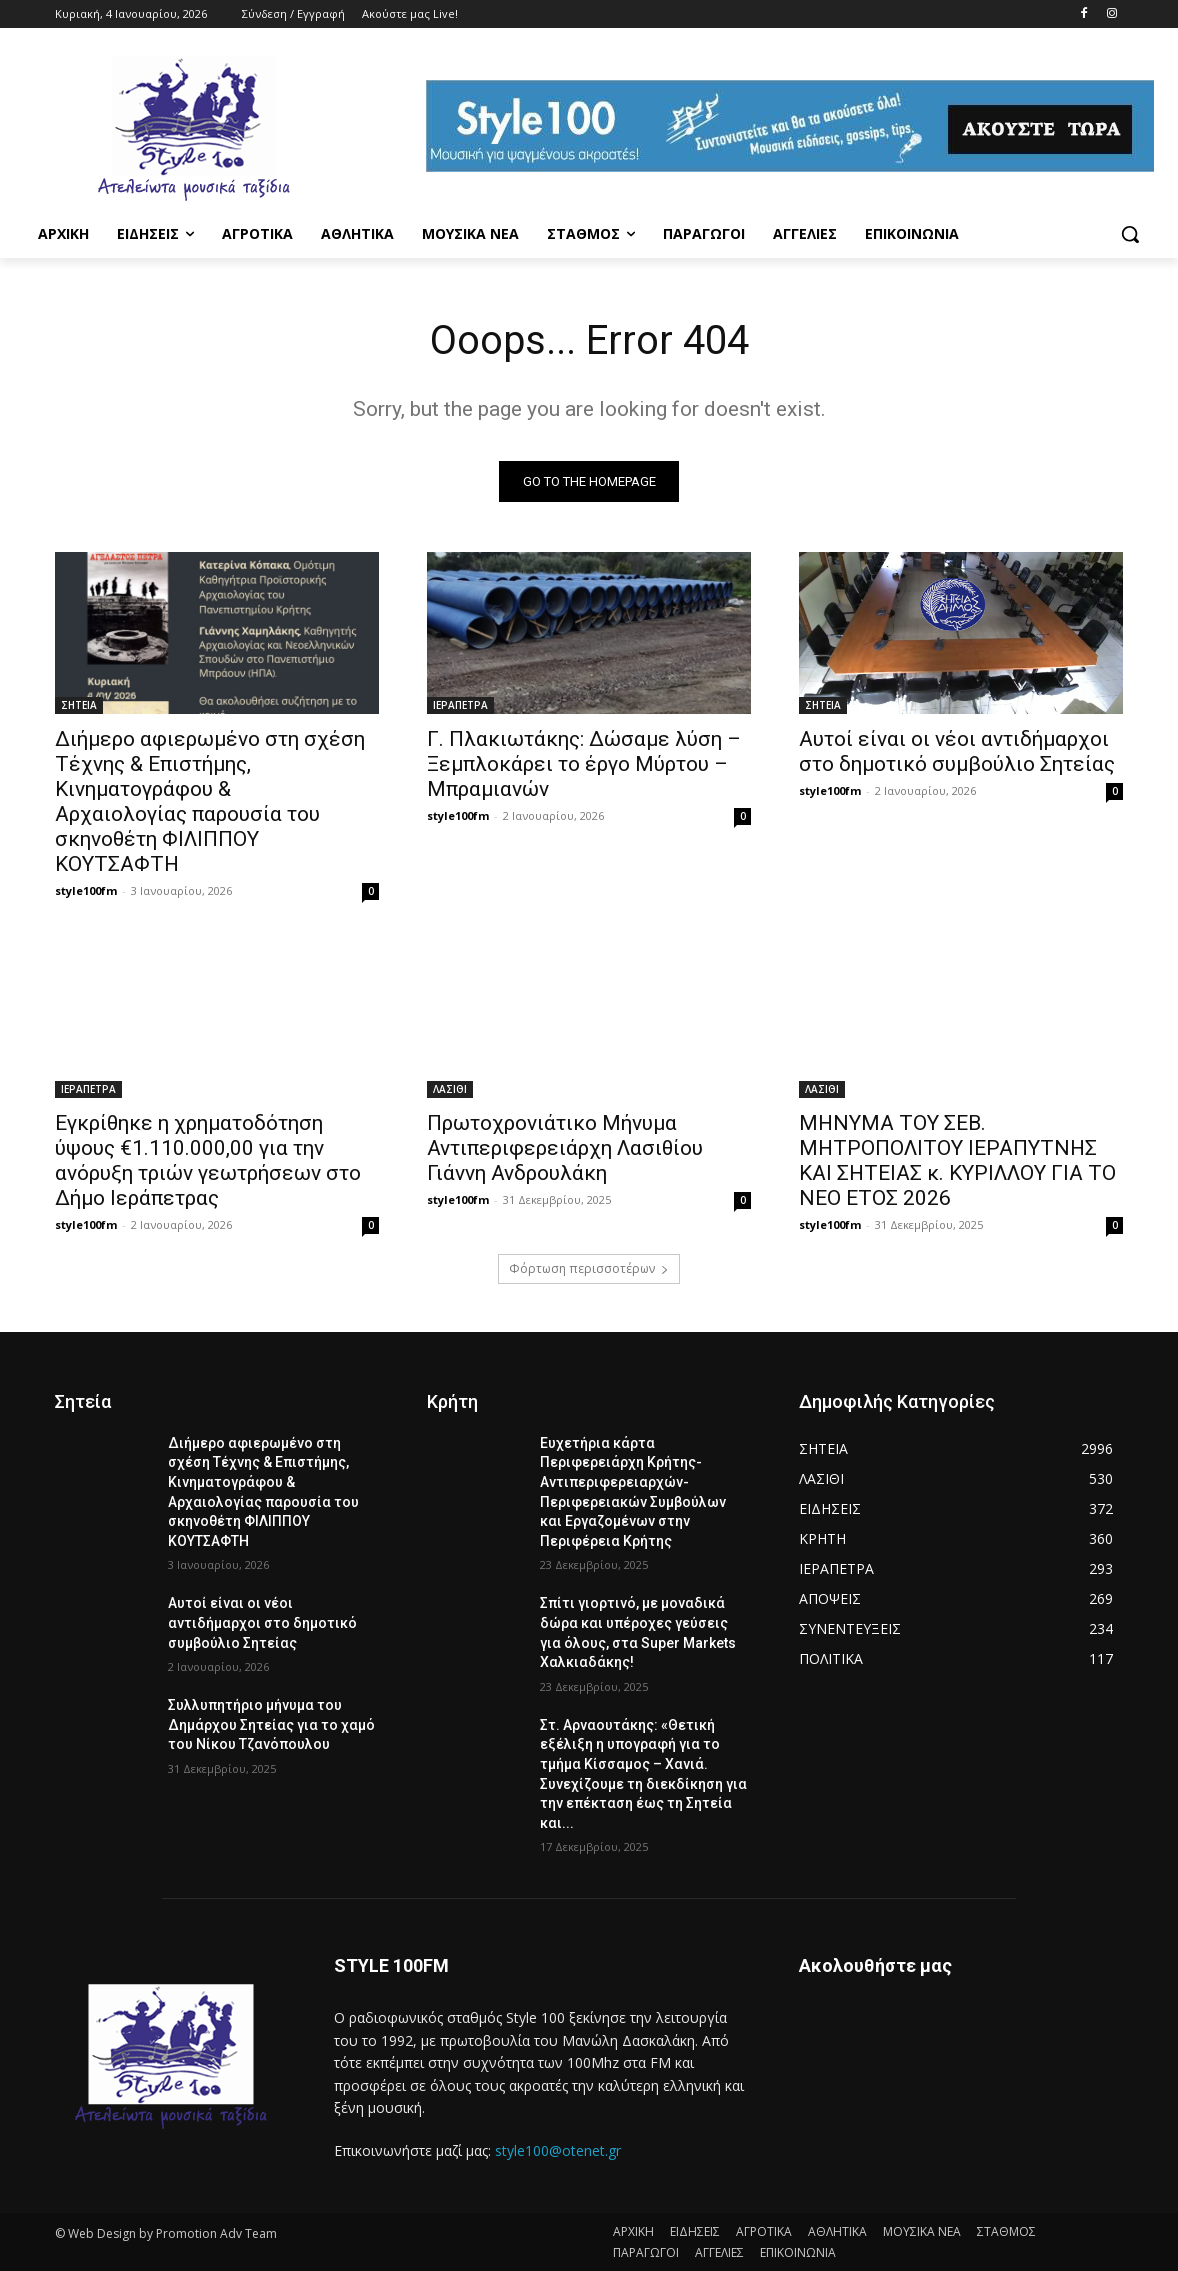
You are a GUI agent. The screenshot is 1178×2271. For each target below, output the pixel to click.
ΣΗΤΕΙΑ (79, 705)
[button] (1130, 234)
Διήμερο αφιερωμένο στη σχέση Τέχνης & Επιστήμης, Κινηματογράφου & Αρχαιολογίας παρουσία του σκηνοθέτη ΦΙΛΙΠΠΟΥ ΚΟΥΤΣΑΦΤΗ (210, 801)
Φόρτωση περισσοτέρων (589, 1268)
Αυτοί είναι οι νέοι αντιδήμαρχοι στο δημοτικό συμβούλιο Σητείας (957, 751)
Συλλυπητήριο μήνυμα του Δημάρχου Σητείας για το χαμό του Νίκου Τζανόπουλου (271, 1724)
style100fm (86, 890)
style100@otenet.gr (558, 2151)
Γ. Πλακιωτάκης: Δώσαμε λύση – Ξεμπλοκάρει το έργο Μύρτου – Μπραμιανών (584, 764)
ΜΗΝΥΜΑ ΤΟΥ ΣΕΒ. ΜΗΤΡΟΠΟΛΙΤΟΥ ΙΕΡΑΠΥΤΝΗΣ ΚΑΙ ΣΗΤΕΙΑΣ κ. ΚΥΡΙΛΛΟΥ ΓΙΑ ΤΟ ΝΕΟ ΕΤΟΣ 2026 (957, 1160)
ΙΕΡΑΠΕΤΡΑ (460, 705)
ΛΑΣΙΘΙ (450, 1089)
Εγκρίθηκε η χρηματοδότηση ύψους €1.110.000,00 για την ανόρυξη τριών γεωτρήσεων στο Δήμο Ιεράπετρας (208, 1160)
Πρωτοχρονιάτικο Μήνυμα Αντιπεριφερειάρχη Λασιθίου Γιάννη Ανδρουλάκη (565, 1148)
